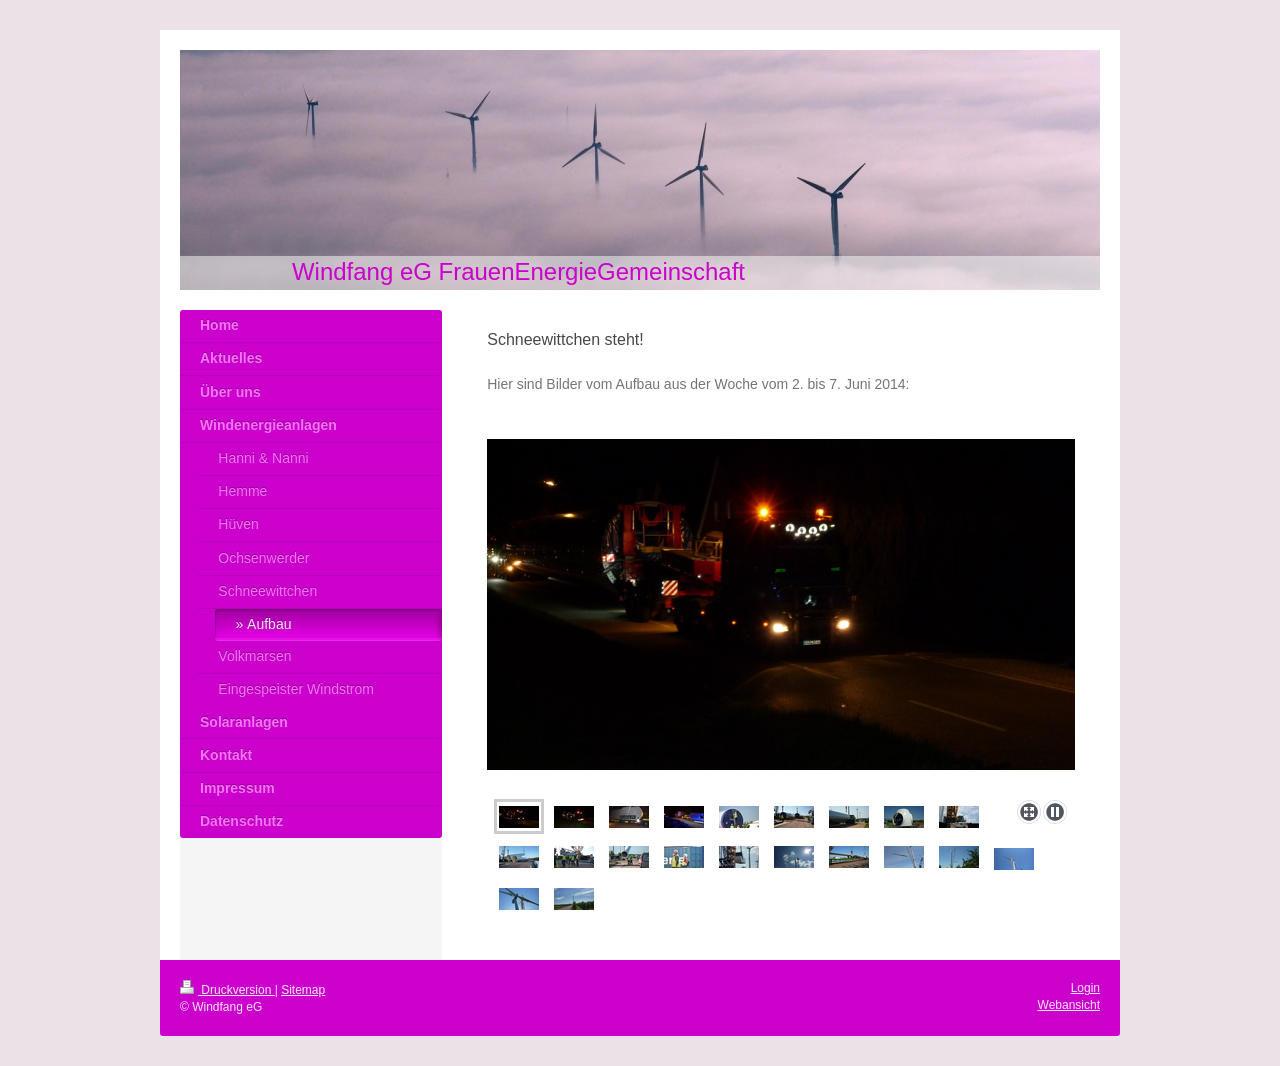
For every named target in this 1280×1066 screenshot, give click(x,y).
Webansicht (1069, 1005)
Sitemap (303, 990)
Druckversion (227, 990)
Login (1085, 988)
